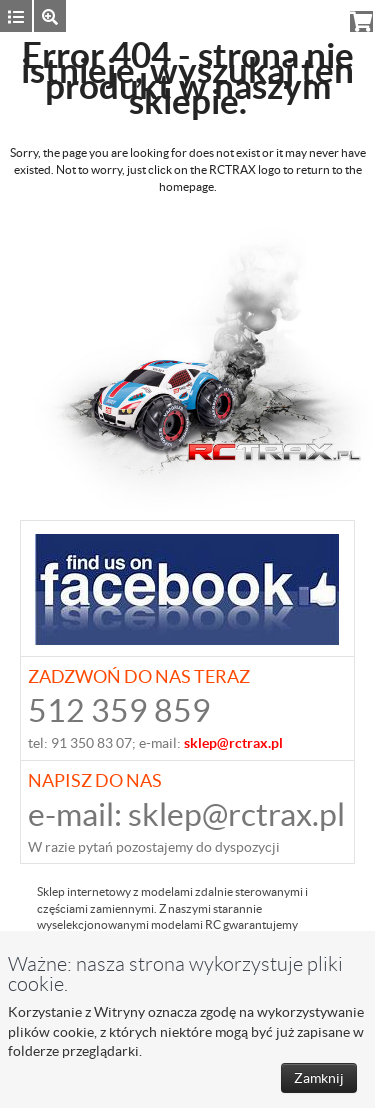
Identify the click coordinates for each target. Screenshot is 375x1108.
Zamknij (319, 1078)
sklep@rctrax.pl (236, 814)
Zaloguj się (218, 15)
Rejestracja (300, 15)
